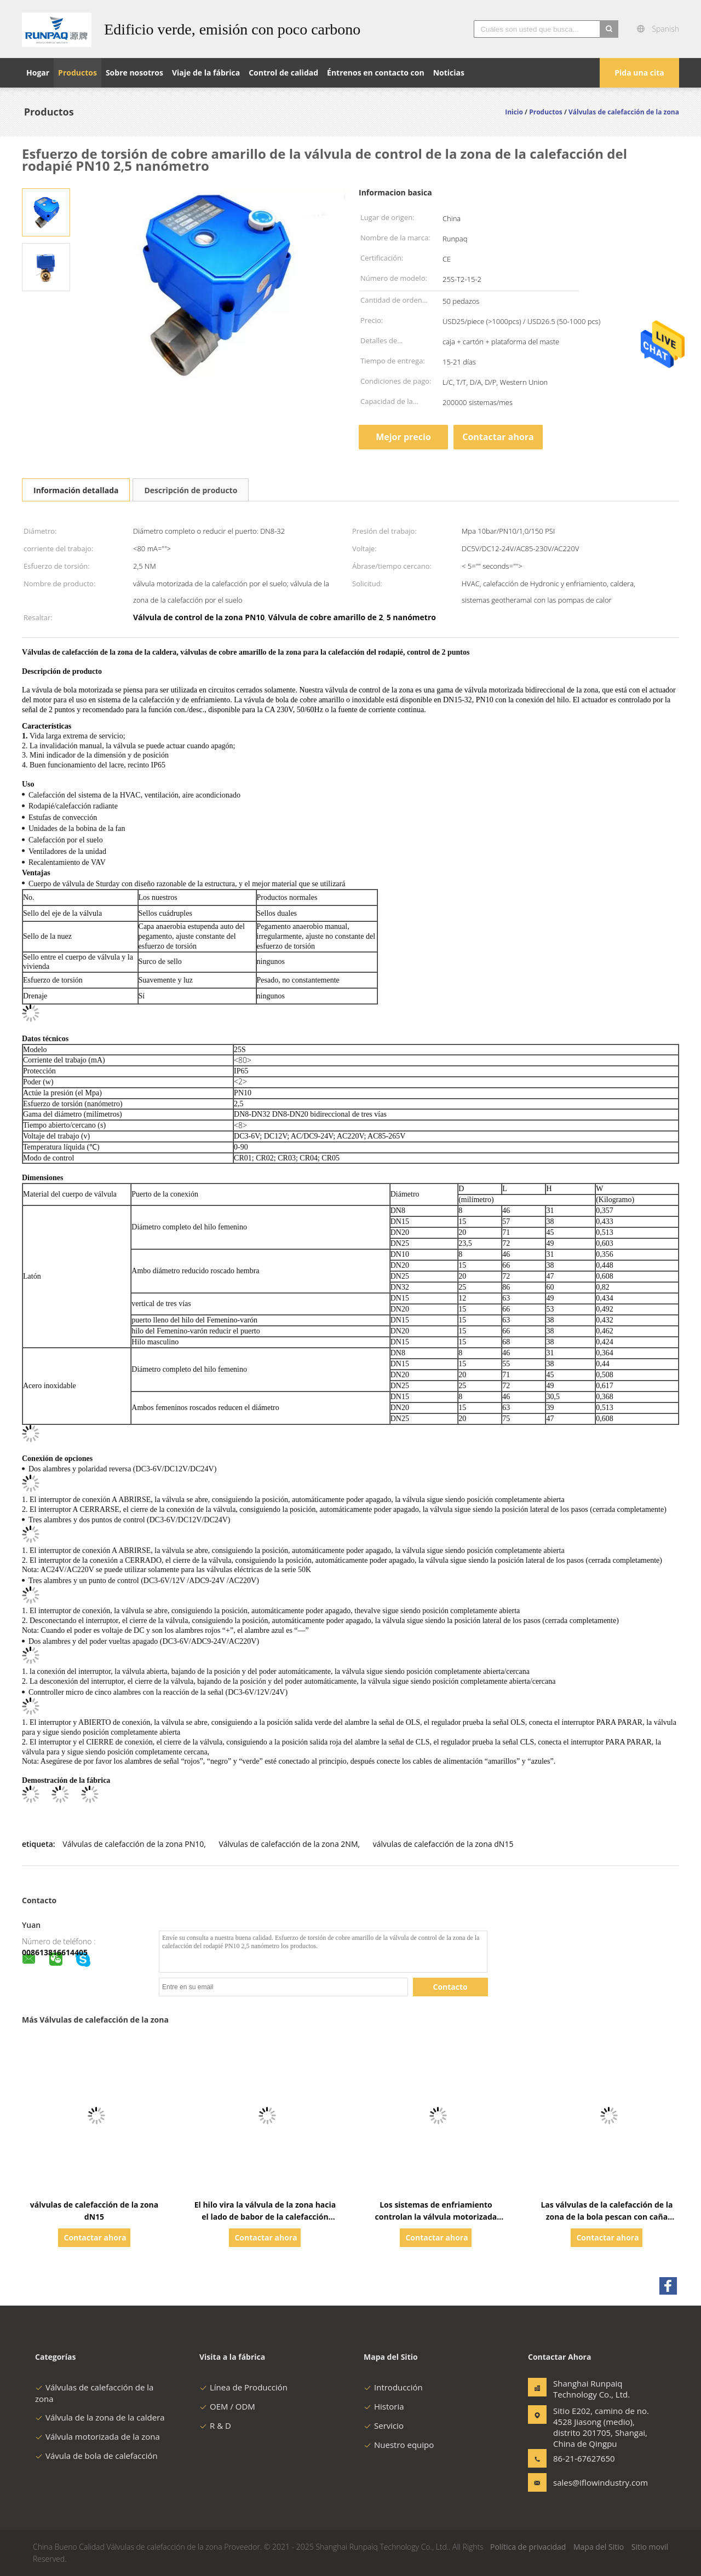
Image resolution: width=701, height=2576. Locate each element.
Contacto (450, 1987)
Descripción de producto (190, 490)
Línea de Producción (243, 2387)
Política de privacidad (528, 2547)
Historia (384, 2406)
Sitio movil (649, 2547)
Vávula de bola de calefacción (96, 2455)
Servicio (384, 2425)
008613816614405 (55, 1952)
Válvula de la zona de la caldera (100, 2417)
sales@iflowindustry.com (587, 2482)
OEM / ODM (227, 2406)
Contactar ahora (498, 437)
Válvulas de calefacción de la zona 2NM (288, 1844)
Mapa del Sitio (598, 2547)
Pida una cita (639, 72)
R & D (215, 2425)
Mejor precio (403, 437)
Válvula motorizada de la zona (97, 2436)
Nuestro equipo (399, 2444)
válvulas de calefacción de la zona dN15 (443, 1844)
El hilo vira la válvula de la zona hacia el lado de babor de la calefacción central (265, 2216)
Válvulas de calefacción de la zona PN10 (133, 1844)
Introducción (393, 2387)
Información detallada (75, 490)
